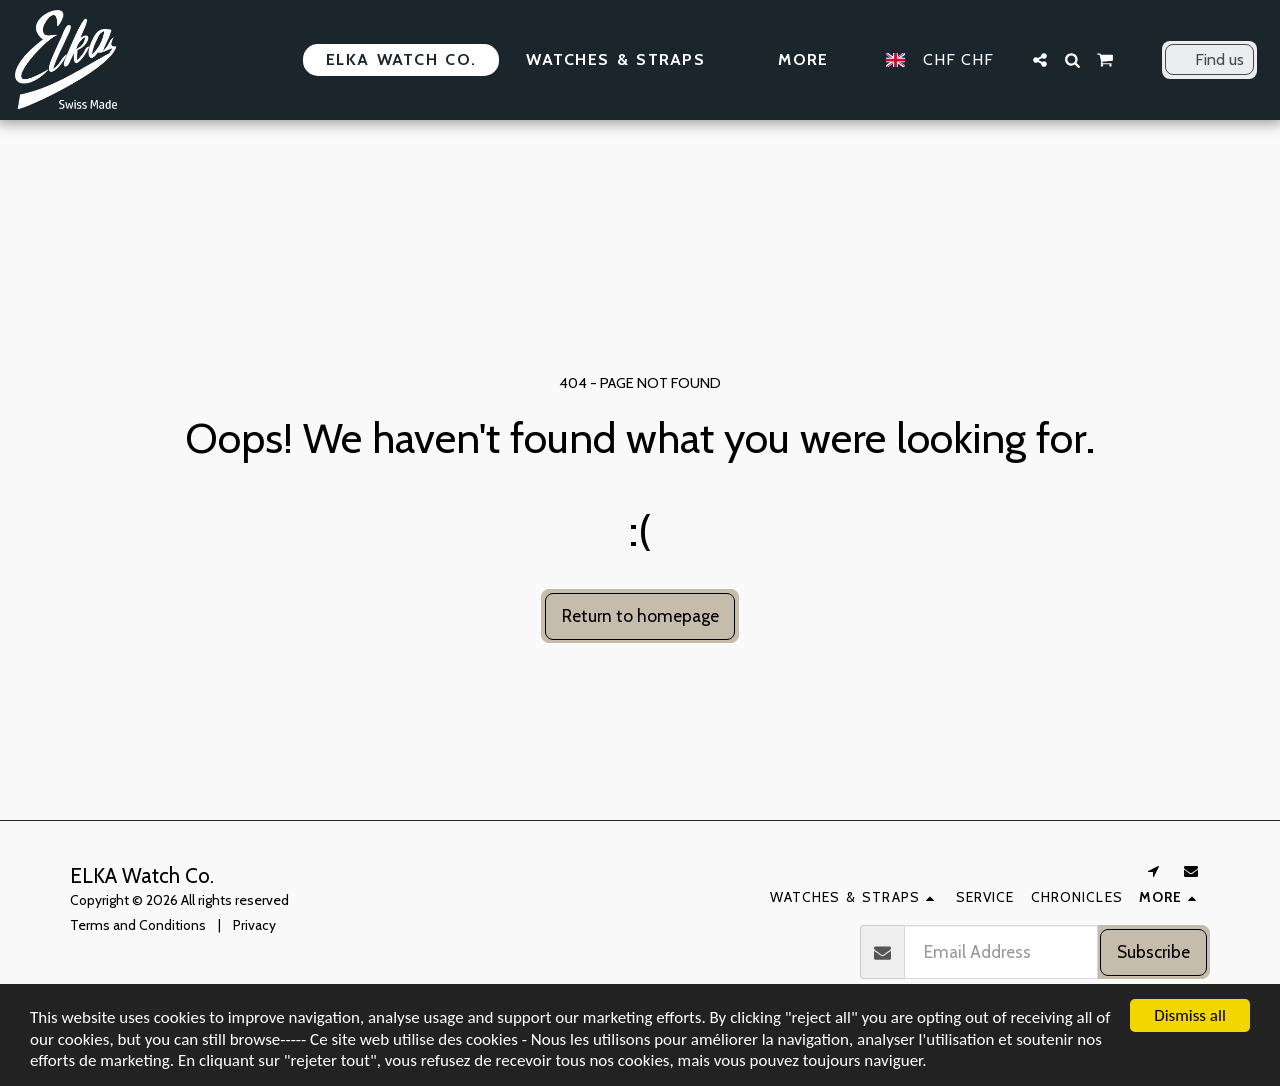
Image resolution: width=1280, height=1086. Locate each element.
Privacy (254, 925)
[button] (1040, 60)
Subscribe (1153, 951)
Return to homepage (640, 615)
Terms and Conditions (138, 925)
